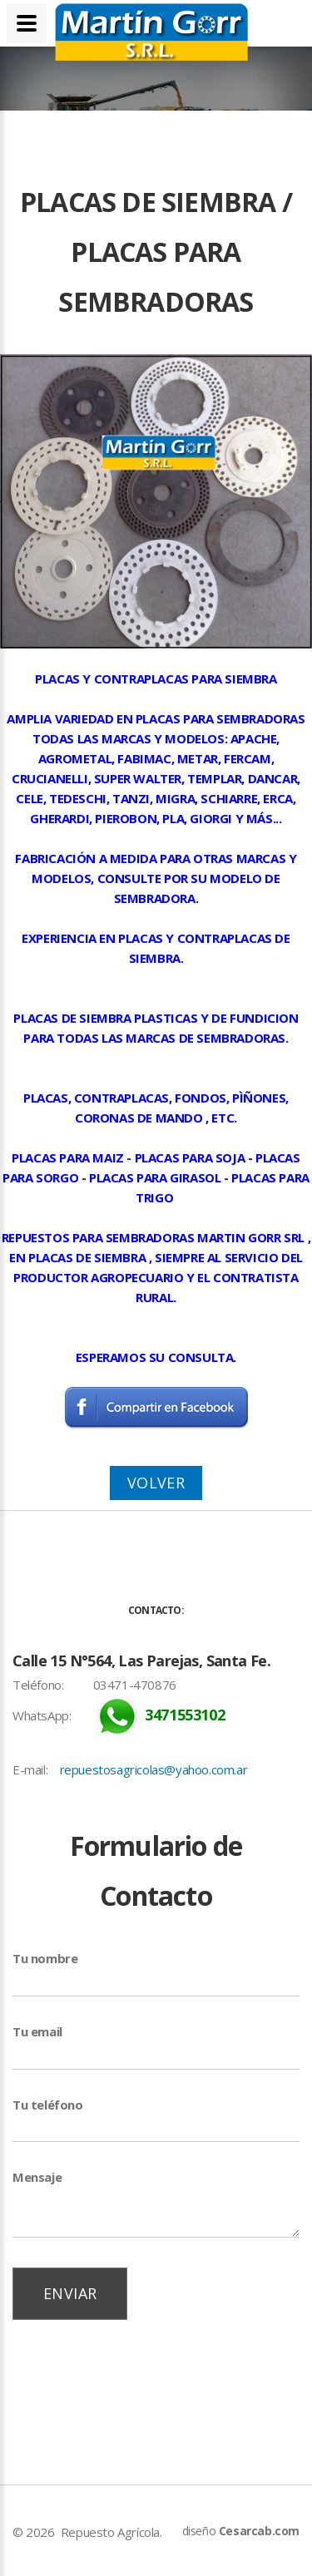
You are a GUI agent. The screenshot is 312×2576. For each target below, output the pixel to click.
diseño (241, 2531)
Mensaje (37, 2177)
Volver (156, 1483)
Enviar (70, 2293)
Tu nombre (44, 1958)
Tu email (37, 2031)
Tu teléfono (47, 2104)
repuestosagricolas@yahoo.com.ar (154, 1769)
